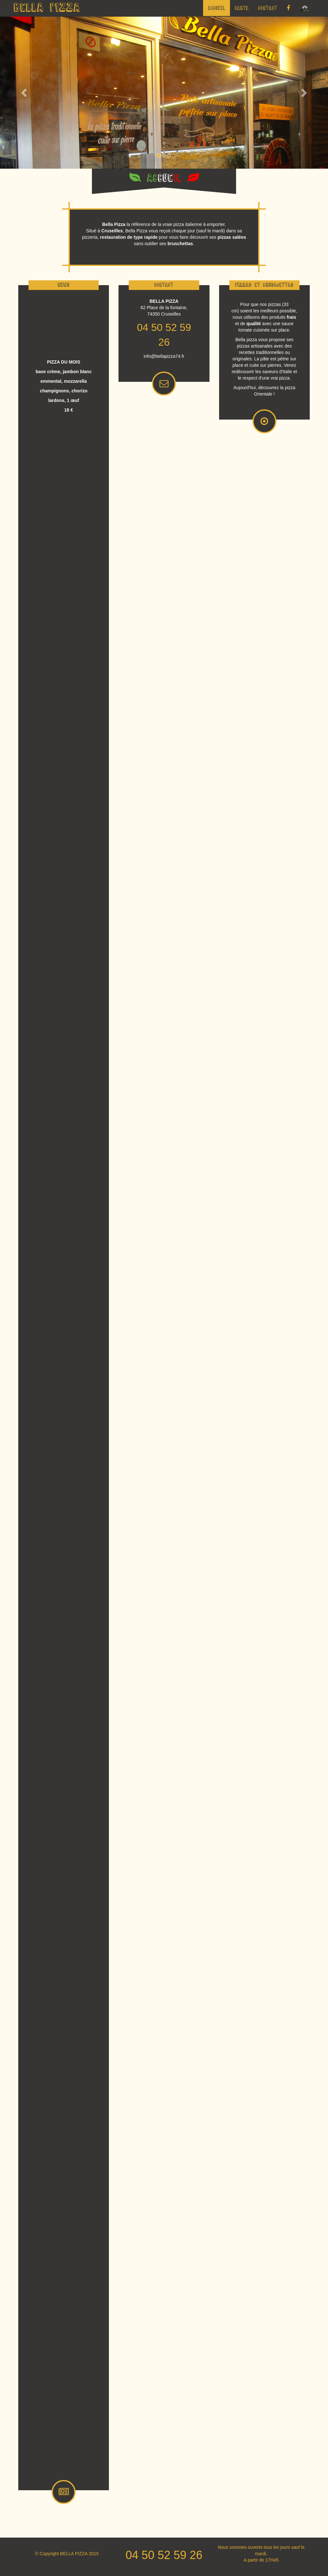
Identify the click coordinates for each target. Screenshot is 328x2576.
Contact (267, 8)
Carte (242, 8)
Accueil (216, 8)
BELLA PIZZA (46, 8)
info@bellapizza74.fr (164, 356)
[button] (24, 93)
